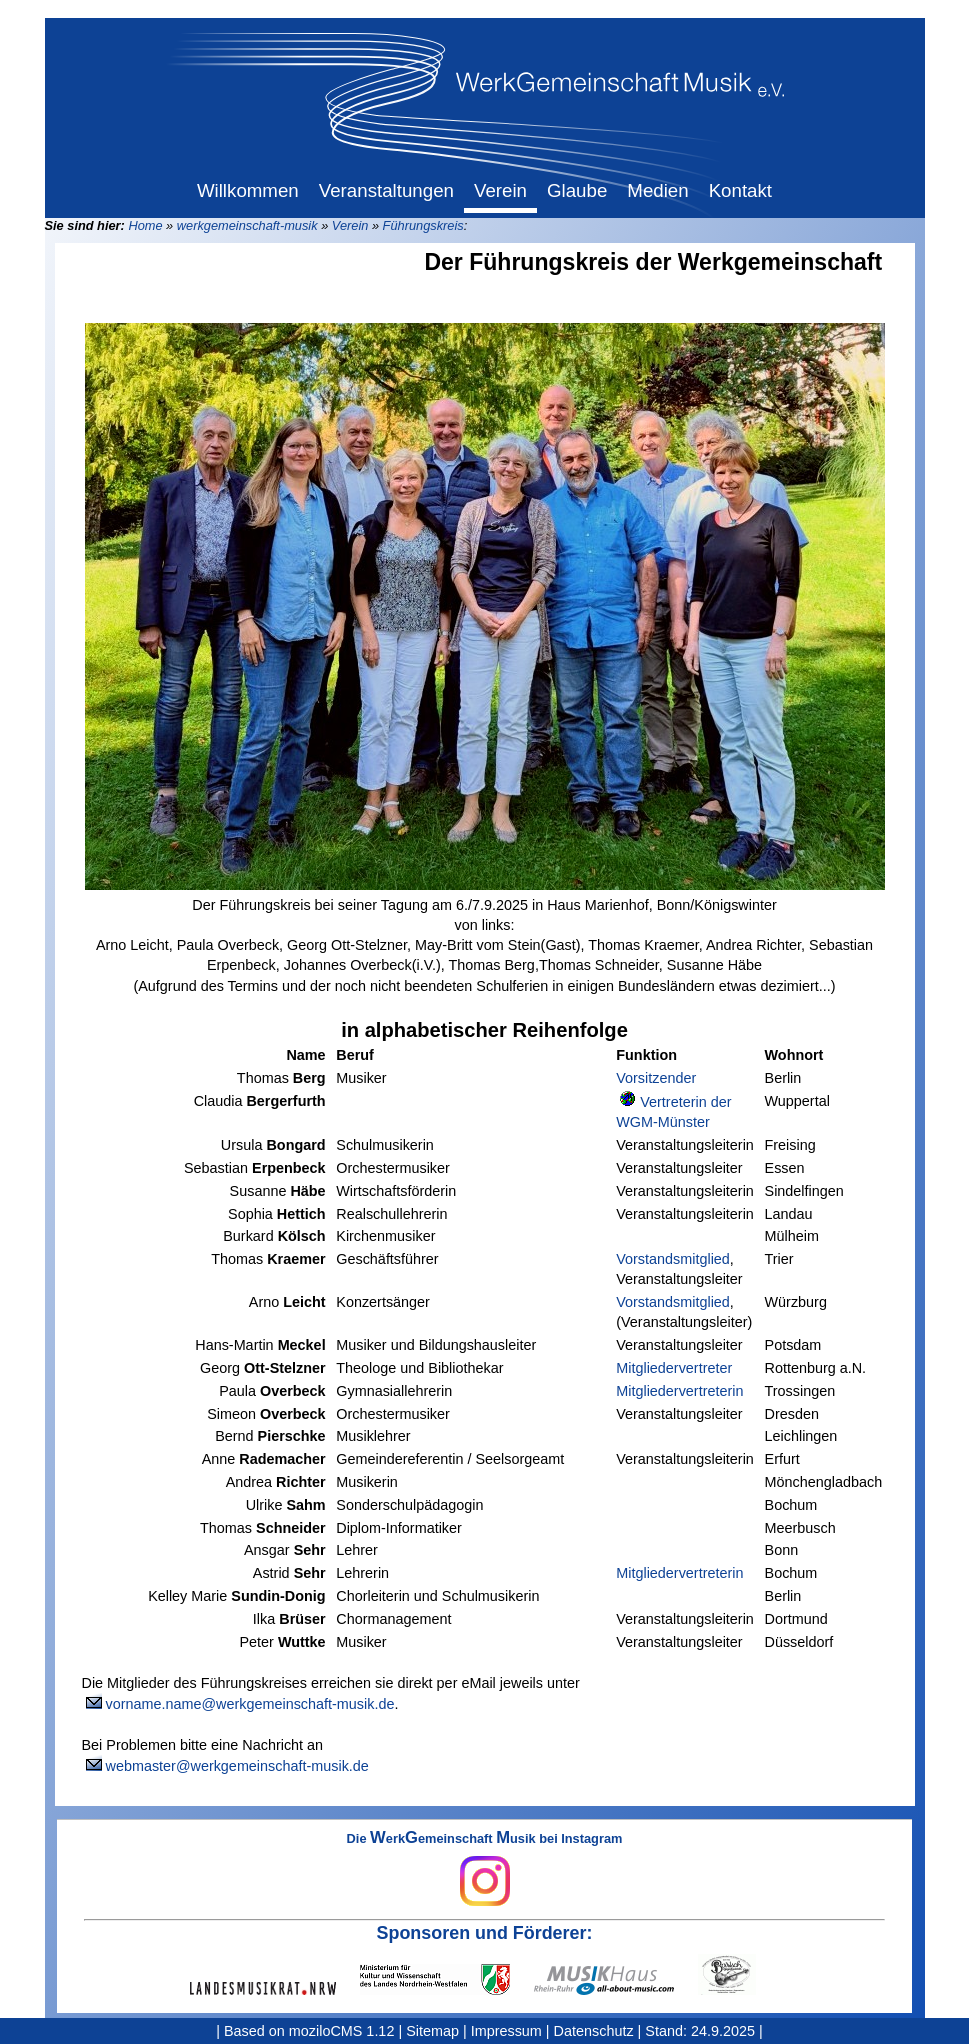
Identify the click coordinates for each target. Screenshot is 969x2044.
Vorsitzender (656, 1078)
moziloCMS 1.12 (342, 2031)
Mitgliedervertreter (674, 1368)
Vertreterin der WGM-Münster (673, 1112)
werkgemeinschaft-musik (247, 225)
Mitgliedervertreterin (679, 1391)
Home (145, 225)
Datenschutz (594, 2031)
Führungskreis (423, 225)
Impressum (506, 2031)
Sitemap (432, 2031)
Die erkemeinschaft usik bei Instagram (485, 1869)
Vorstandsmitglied (673, 1259)
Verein (350, 225)
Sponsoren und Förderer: (485, 1933)
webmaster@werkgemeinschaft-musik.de (237, 1766)
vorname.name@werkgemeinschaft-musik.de (250, 1704)
